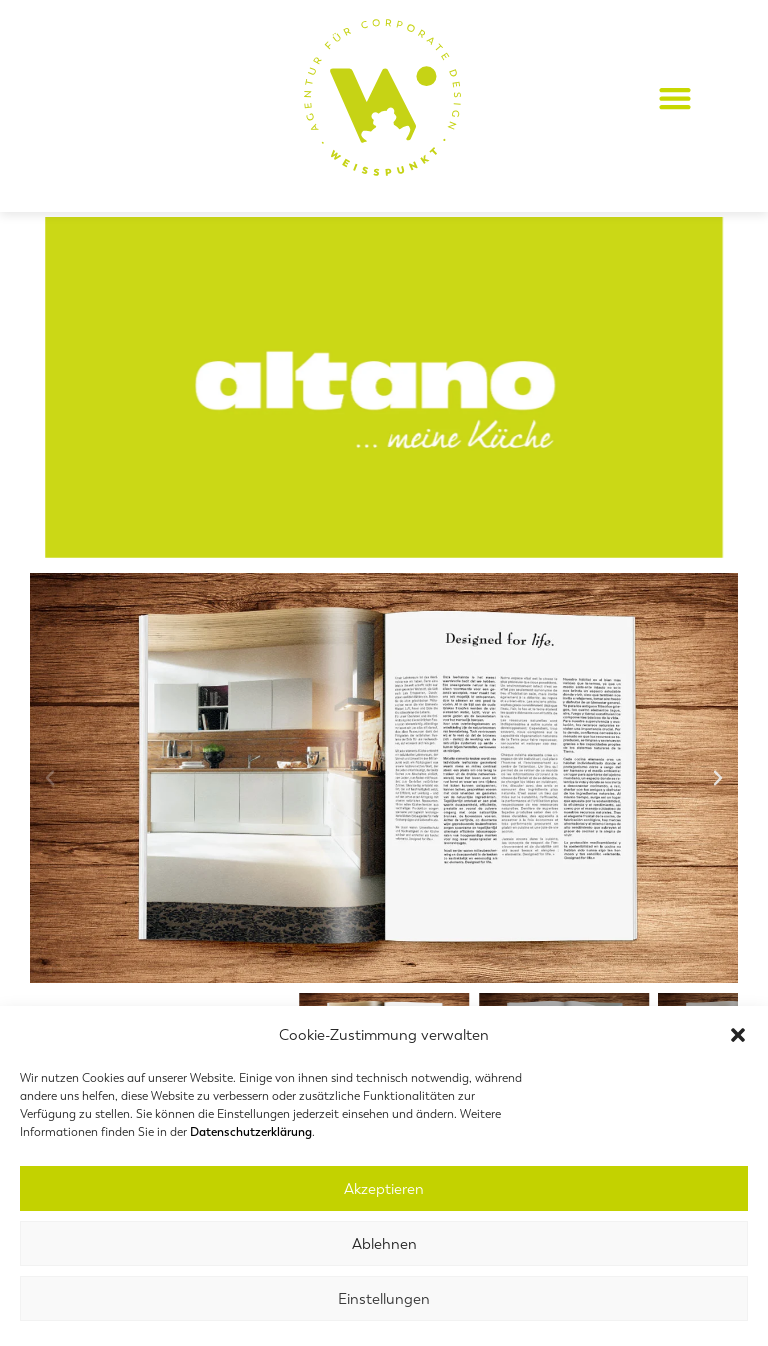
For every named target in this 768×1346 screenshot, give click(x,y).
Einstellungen (384, 1299)
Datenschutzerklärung (251, 1132)
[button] (738, 1035)
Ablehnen (384, 1244)
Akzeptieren (384, 1189)
